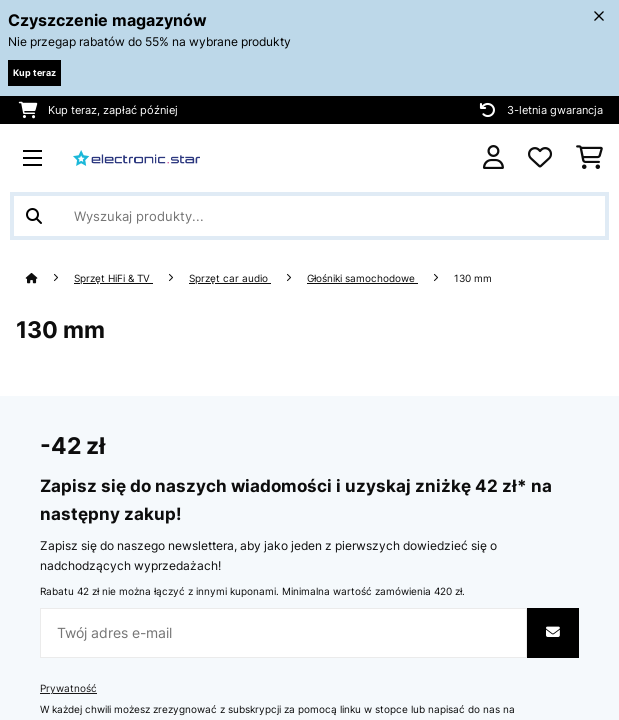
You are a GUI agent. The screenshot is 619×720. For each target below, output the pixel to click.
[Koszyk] (589, 158)
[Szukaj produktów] (309, 216)
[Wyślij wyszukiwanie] (34, 216)
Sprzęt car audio (230, 278)
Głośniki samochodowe (362, 278)
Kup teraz (34, 72)
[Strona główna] (50, 278)
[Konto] (493, 157)
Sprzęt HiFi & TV (113, 278)
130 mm (474, 278)
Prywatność (68, 688)
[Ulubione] (540, 158)
